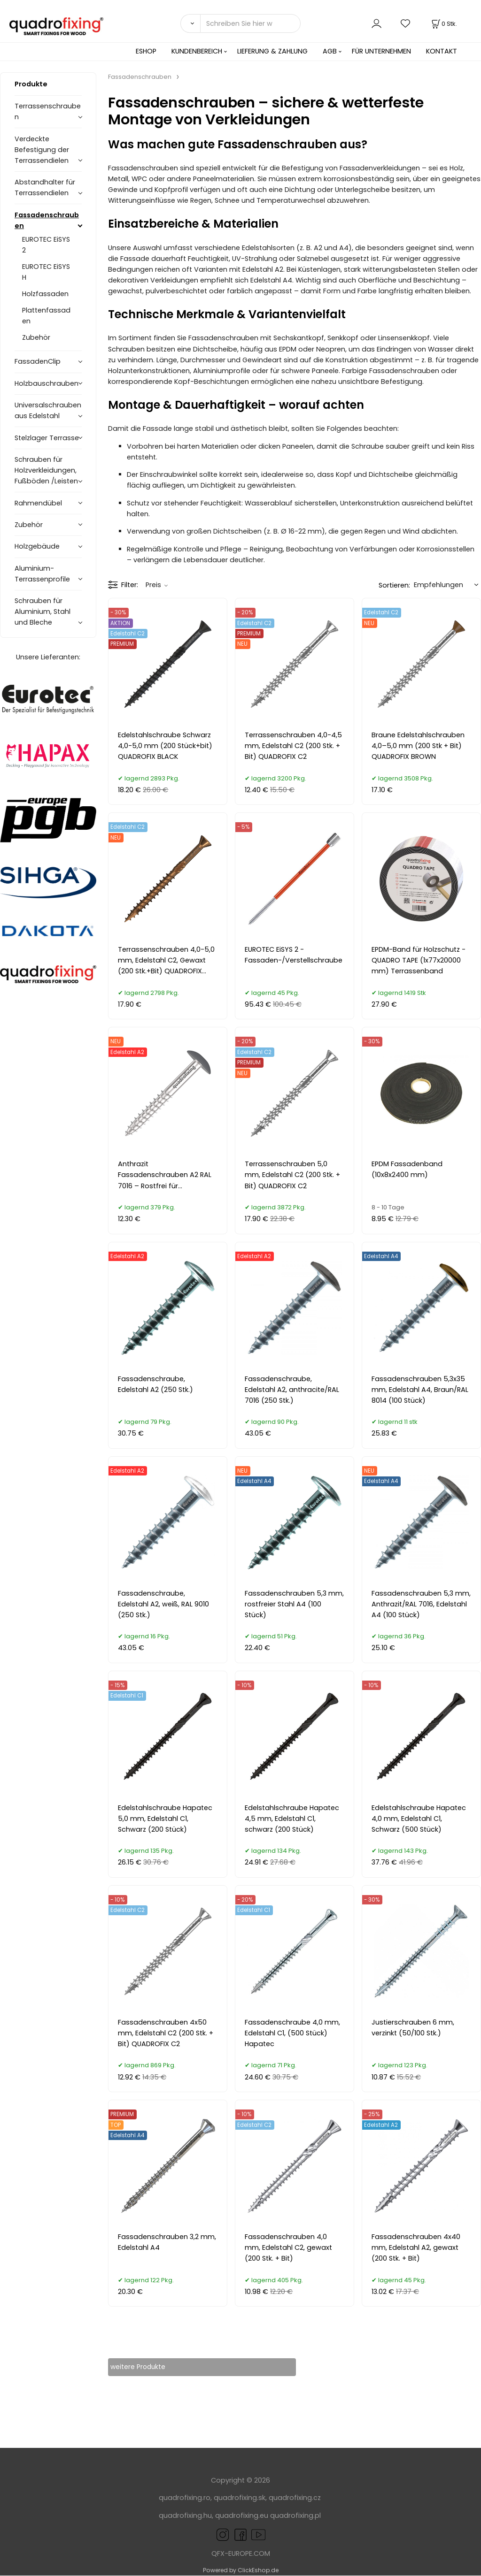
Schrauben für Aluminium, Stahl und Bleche (42, 611)
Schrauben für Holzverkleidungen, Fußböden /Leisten (46, 470)
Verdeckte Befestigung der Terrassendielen (42, 149)
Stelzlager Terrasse (47, 438)
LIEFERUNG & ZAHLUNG (272, 51)
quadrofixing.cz (295, 2498)
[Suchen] (190, 23)
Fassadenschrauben (47, 220)
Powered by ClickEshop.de (241, 2571)
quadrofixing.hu (185, 2516)
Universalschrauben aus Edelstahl (48, 410)
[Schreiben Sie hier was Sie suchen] (250, 23)
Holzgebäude (37, 546)
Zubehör (36, 337)
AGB (330, 51)
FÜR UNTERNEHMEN (381, 51)
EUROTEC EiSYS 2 (46, 245)
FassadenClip (38, 361)
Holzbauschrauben (46, 383)
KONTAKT (441, 51)
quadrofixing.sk (239, 2498)
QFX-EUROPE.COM (240, 2554)
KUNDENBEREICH (196, 51)
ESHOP (146, 51)
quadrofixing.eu (241, 2516)
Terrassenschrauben (48, 111)
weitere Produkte (145, 2367)
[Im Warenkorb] (443, 23)
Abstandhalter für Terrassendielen (45, 187)
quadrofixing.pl (295, 2516)
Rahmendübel (38, 503)
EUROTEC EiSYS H (46, 272)
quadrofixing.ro (184, 2498)
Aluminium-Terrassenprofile (42, 574)
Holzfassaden (45, 293)
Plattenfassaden (46, 316)
